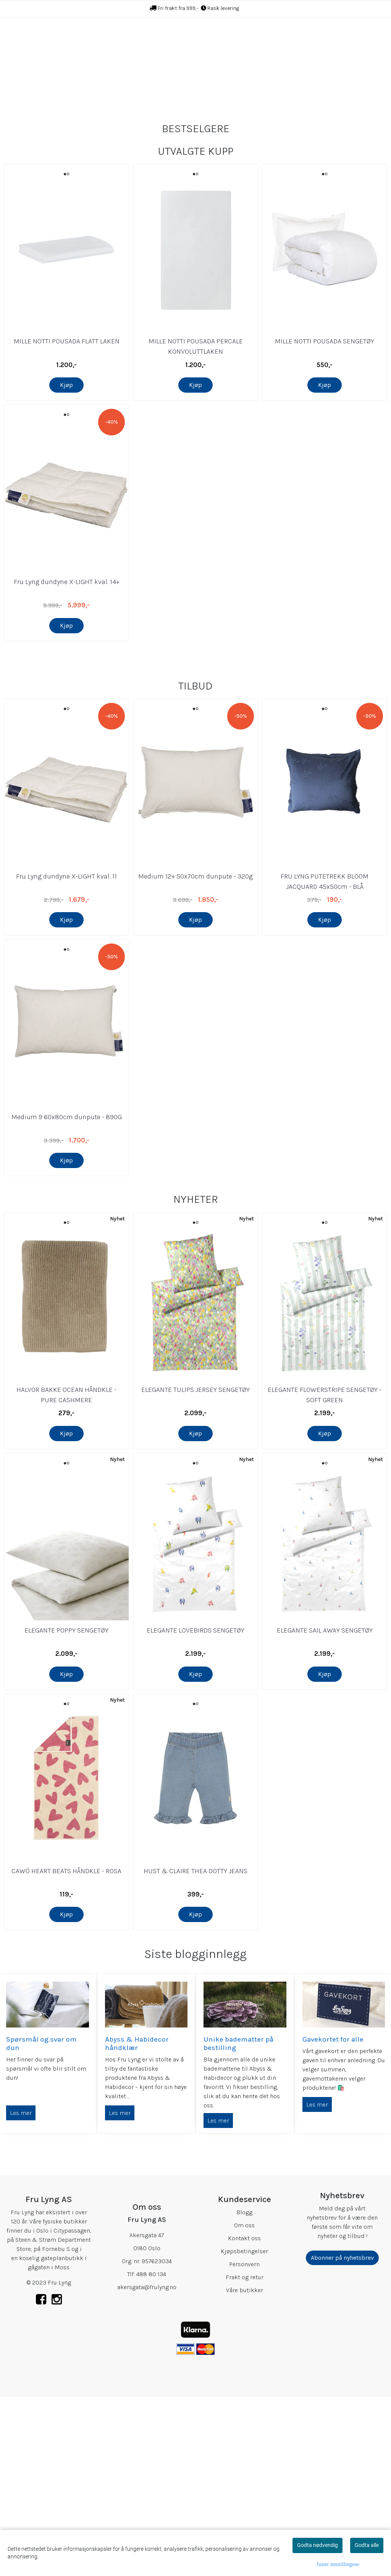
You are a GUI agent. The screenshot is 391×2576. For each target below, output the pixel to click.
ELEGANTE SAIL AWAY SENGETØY (325, 1811)
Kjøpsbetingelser (244, 2432)
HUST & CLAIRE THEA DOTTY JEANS (195, 2052)
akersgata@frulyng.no (146, 2468)
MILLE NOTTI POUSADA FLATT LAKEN (67, 401)
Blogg (244, 2393)
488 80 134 (151, 2455)
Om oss (244, 2406)
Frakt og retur (244, 2458)
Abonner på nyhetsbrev (342, 2438)
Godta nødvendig (317, 2545)
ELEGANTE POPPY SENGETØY (66, 1811)
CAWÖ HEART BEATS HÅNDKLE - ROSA (66, 2052)
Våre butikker (244, 2471)
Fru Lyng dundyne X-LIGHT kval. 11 (66, 1057)
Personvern (244, 2445)
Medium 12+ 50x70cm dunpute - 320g (195, 1057)
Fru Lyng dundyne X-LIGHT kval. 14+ (67, 642)
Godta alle (367, 2545)
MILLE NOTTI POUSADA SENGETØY (324, 401)
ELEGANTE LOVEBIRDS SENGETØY (195, 1811)
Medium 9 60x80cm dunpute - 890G (66, 1298)
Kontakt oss (244, 2419)
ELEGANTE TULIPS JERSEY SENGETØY (195, 1570)
